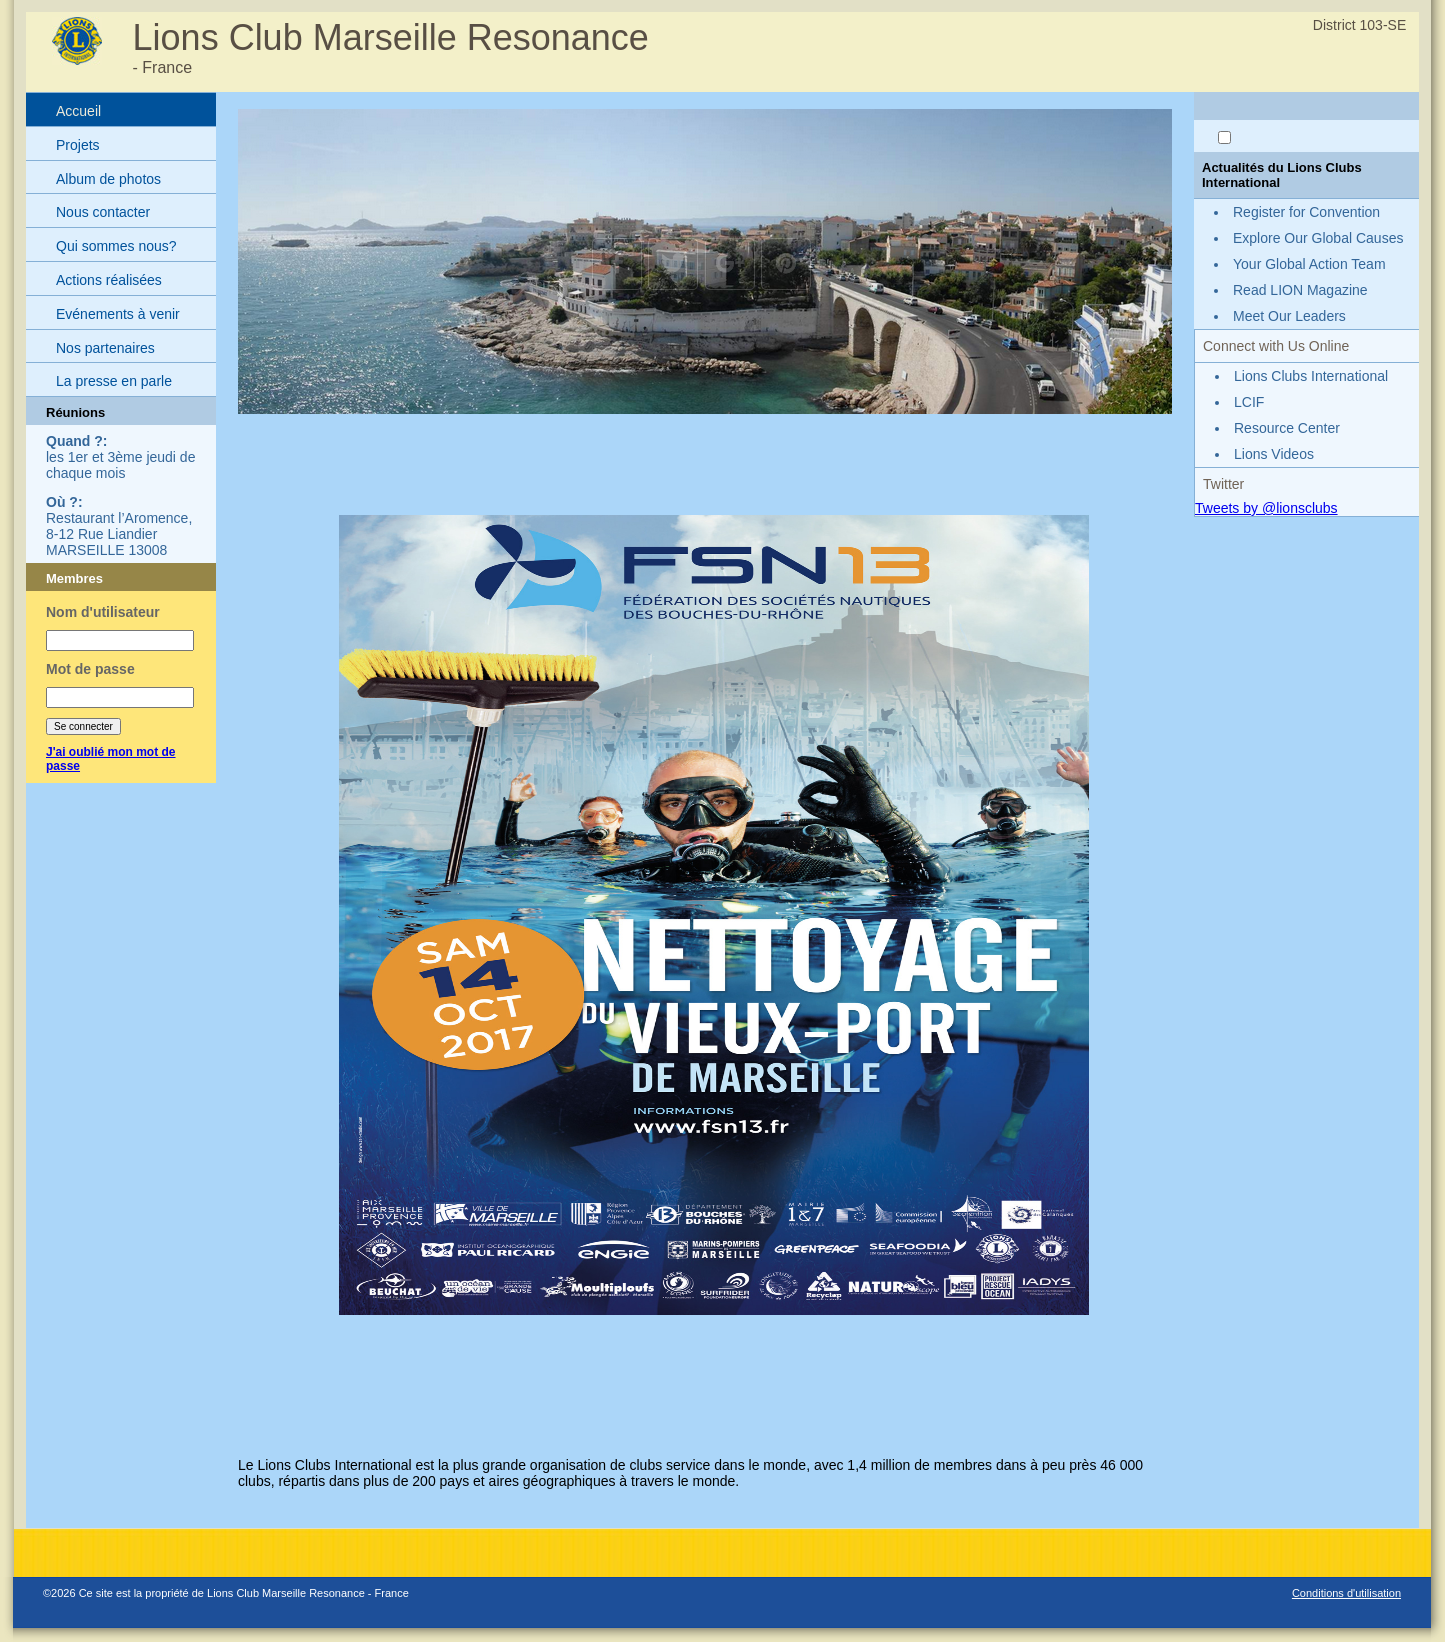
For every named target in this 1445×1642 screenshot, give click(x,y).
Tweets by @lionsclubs (1266, 508)
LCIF (1249, 402)
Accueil (78, 111)
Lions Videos (1274, 454)
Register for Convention (1306, 212)
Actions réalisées (109, 280)
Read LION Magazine (1300, 290)
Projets (78, 145)
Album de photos (108, 179)
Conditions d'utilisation (1346, 1593)
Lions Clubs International (1311, 376)
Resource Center (1287, 428)
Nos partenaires (105, 348)
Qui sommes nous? (116, 246)
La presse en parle (114, 381)
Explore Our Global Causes (1318, 238)
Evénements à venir (118, 314)
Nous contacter (103, 212)
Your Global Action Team (1309, 264)
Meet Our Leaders (1289, 316)
